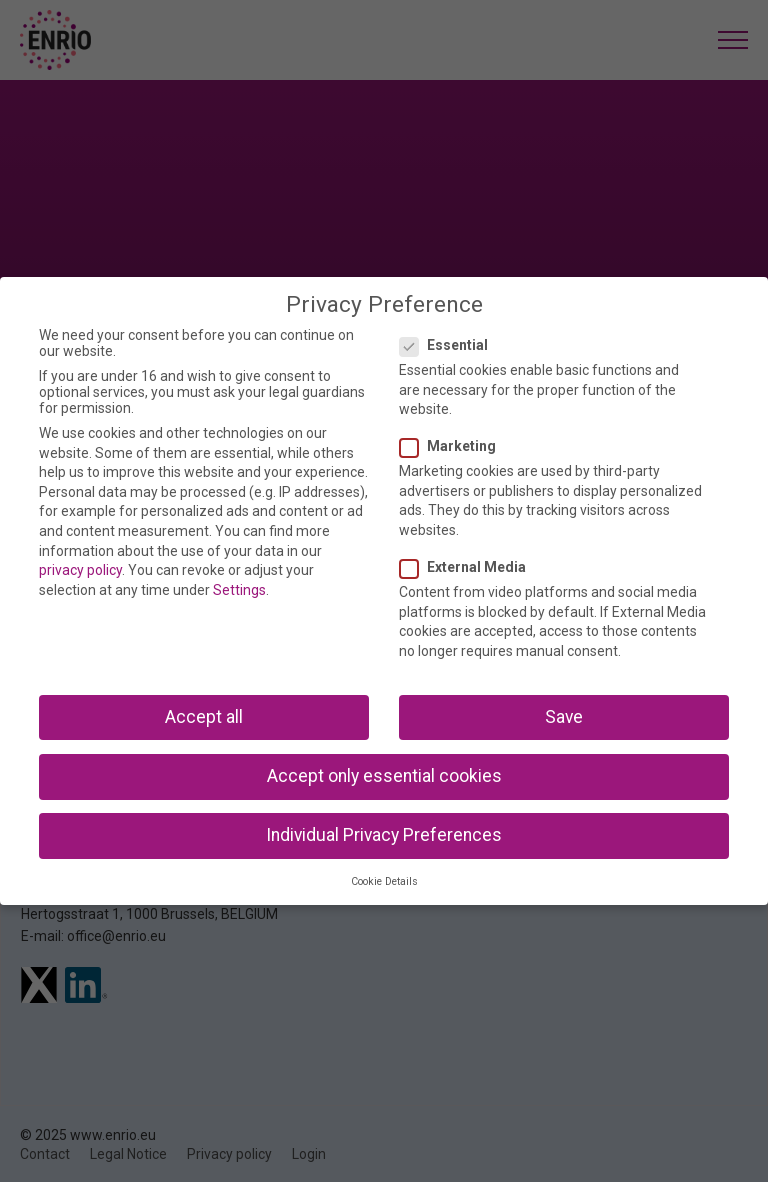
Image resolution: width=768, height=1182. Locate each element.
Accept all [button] (204, 717)
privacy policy (80, 570)
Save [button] (564, 717)
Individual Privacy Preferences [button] (384, 835)
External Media (469, 567)
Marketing (454, 446)
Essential (450, 345)
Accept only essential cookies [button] (384, 776)
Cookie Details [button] (384, 881)
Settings (239, 590)
